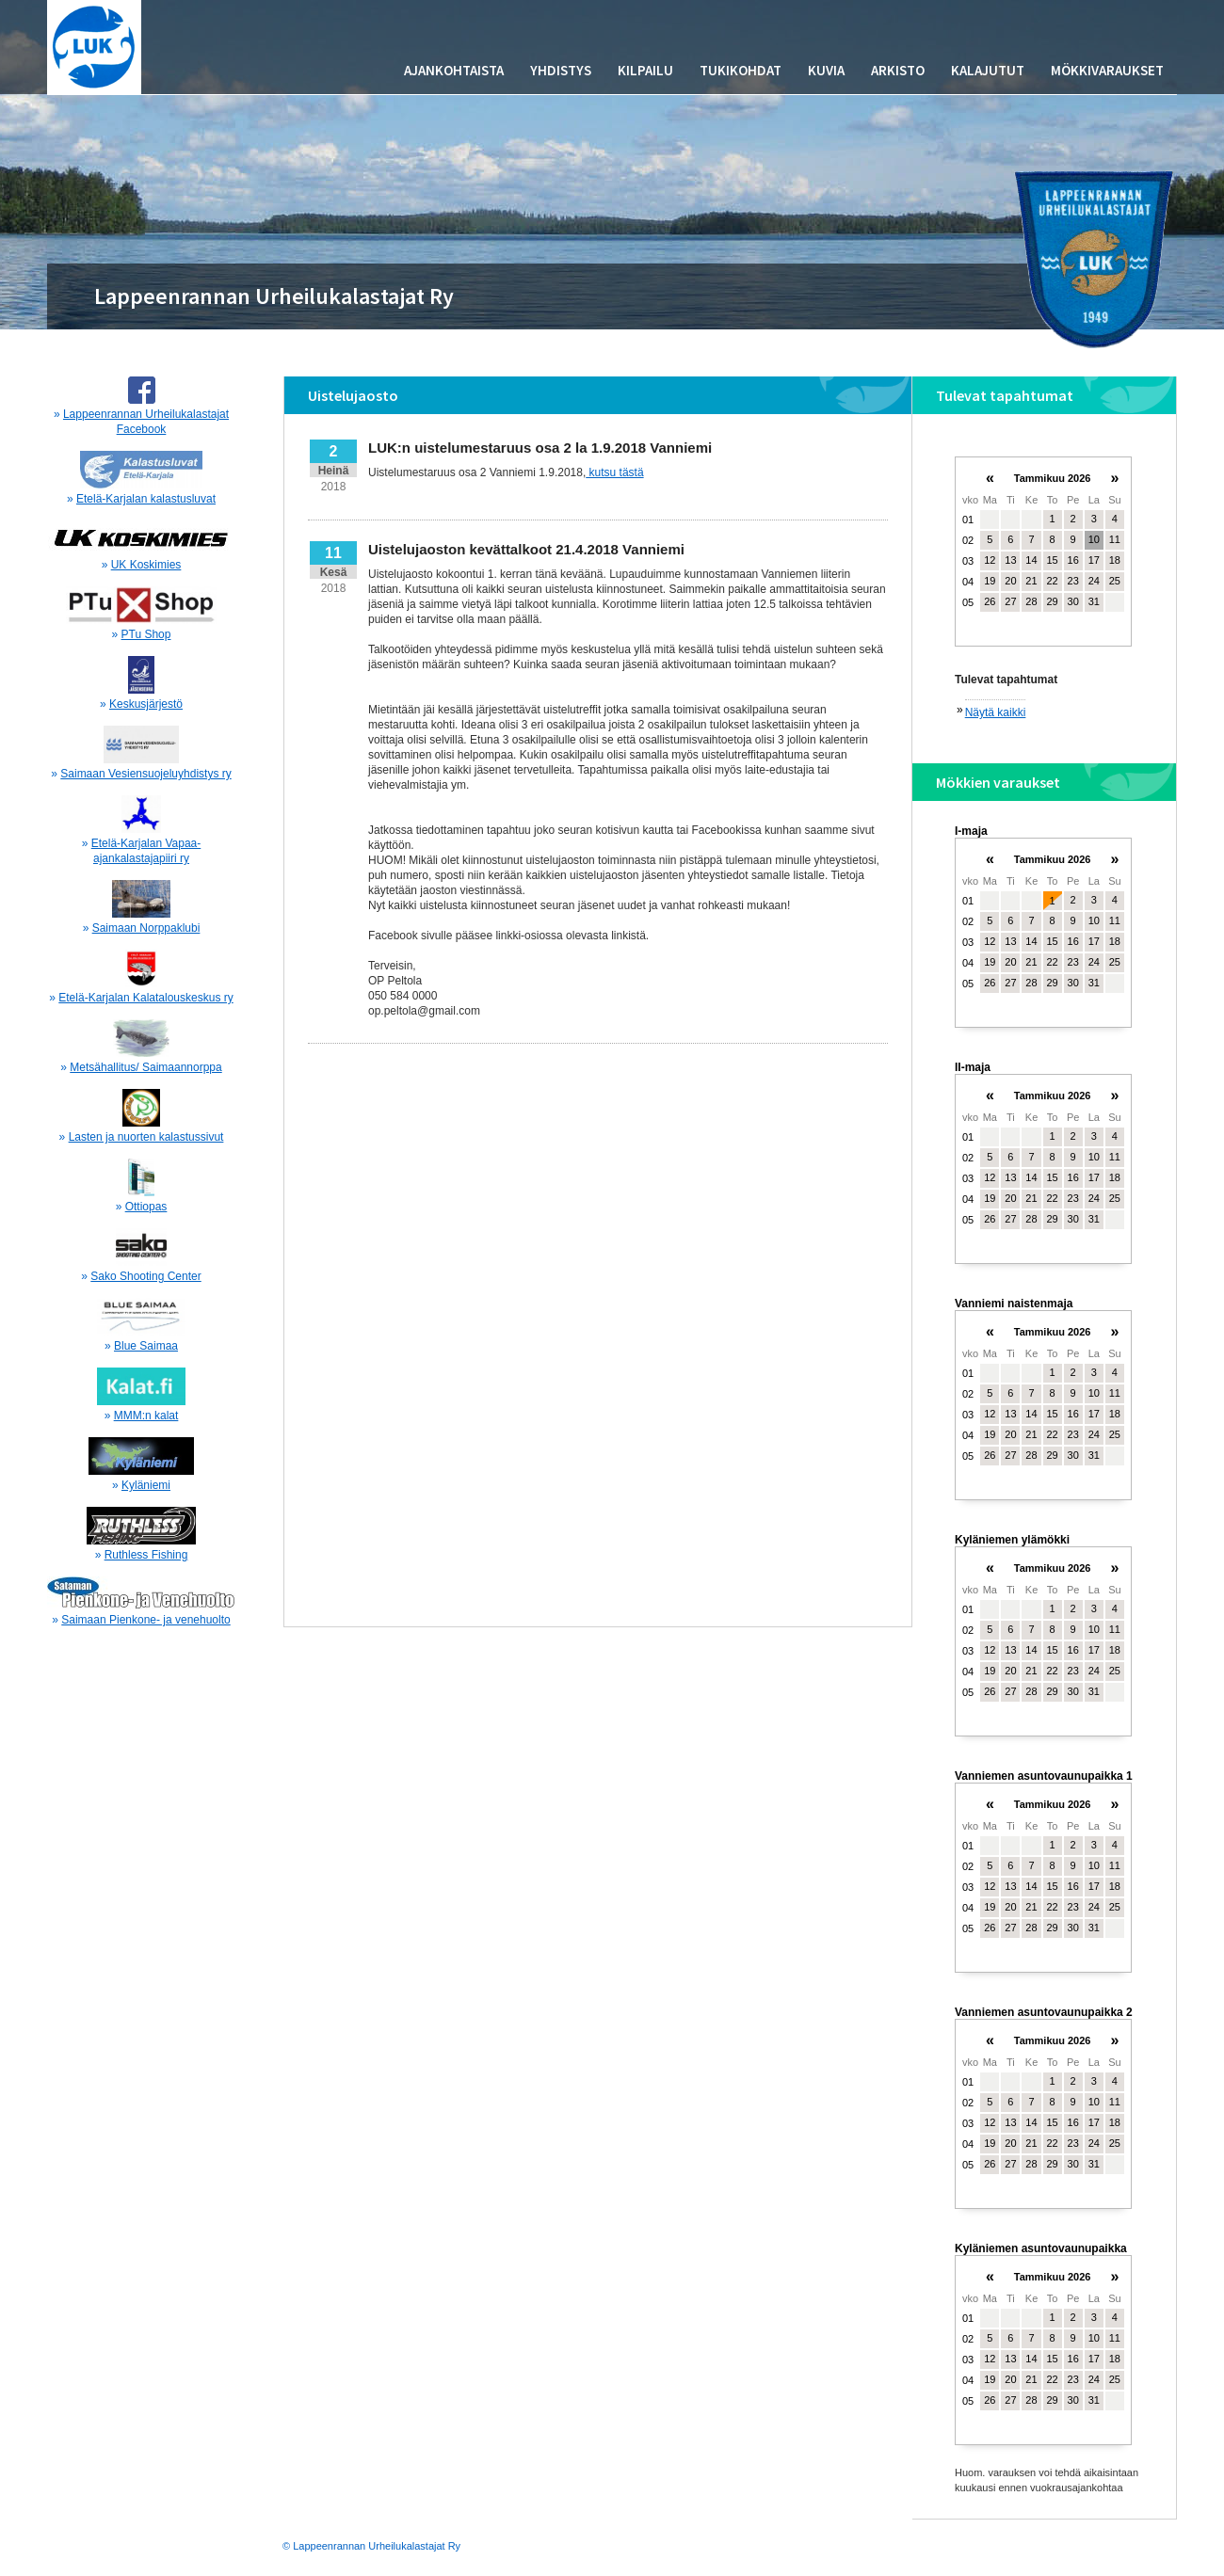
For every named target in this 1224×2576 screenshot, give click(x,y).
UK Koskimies (146, 564)
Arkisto (898, 70)
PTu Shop (146, 634)
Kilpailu (645, 70)
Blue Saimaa (146, 1345)
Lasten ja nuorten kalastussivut (146, 1137)
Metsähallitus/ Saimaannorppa (145, 1067)
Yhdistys (560, 70)
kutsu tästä (614, 472)
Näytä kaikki (995, 712)
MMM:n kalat (146, 1415)
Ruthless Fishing (146, 1554)
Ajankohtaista (454, 70)
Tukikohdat (740, 70)
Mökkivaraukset (1107, 70)
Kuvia (826, 70)
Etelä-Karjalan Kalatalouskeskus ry (145, 997)
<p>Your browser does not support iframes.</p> (1043, 560)
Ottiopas (146, 1206)
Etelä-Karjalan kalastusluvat (146, 498)
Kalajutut (987, 70)
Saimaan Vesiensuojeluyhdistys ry (145, 773)
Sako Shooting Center (145, 1276)
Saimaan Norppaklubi (146, 928)
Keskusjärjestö (146, 704)
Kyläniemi (145, 1485)
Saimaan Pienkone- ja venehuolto (145, 1619)
